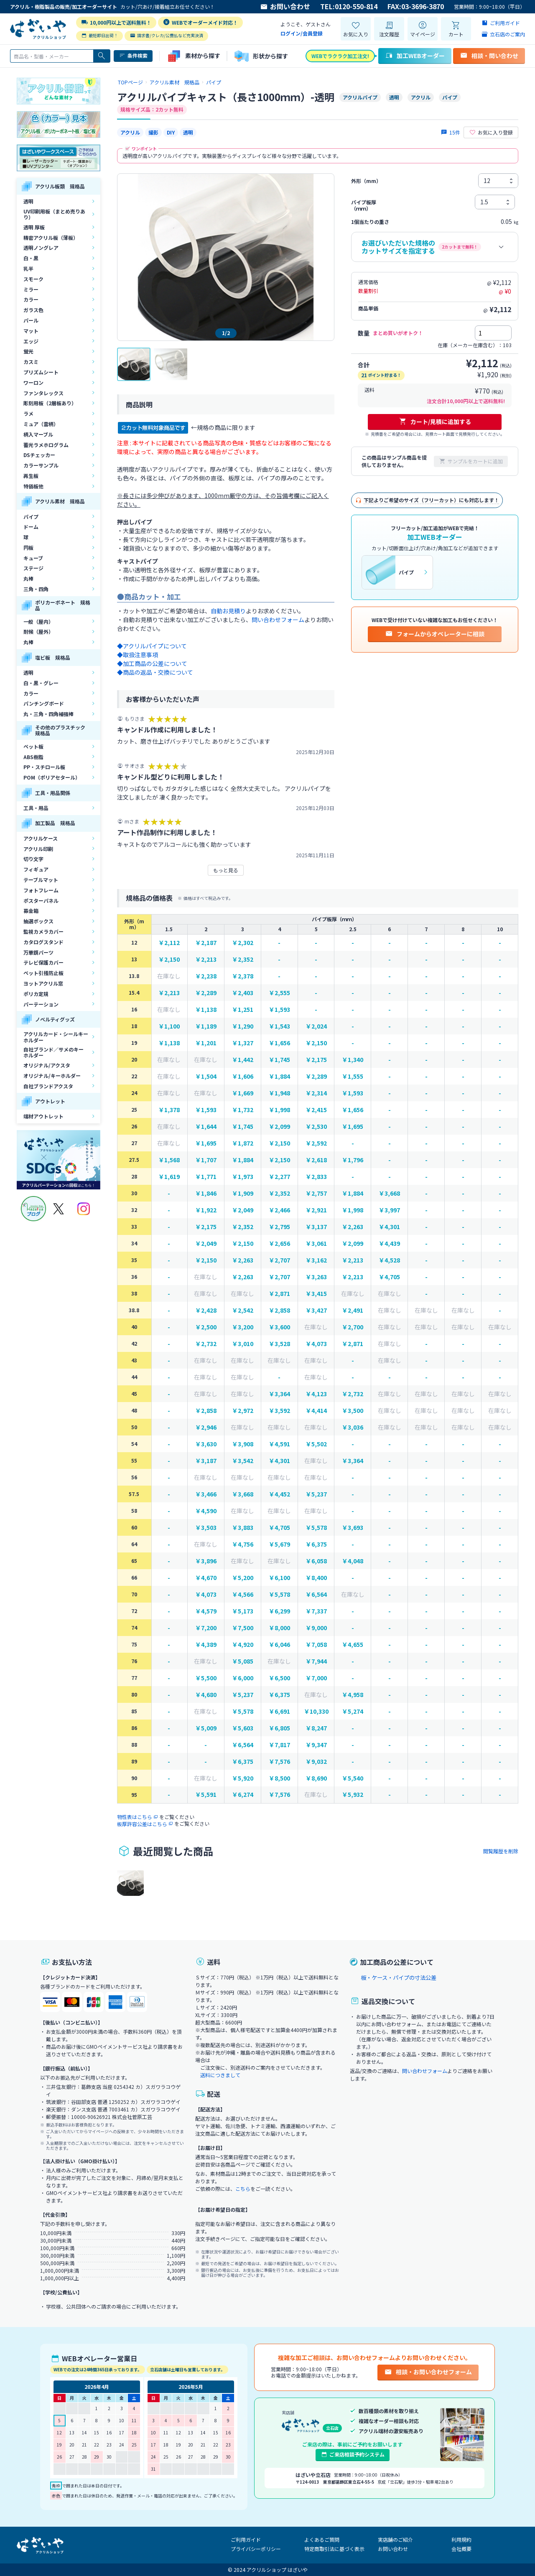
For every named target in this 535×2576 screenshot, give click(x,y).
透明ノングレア (41, 247)
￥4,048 (352, 1561)
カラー (30, 299)
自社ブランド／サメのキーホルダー (53, 1052)
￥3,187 (206, 1460)
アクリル (130, 132)
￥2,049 (242, 1210)
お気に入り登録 (491, 132)
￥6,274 (242, 1794)
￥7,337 (316, 1611)
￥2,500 (206, 1327)
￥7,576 (279, 1761)
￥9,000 (316, 1627)
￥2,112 (169, 942)
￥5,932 (352, 1794)
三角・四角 (35, 588)
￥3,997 (389, 1210)
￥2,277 (279, 1176)
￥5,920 (242, 1778)
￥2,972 (242, 1410)
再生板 (30, 475)
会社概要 (461, 2548)
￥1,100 (169, 1026)
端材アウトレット (43, 1116)
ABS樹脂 (33, 756)
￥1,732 (242, 1109)
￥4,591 (279, 1444)
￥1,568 (169, 1160)
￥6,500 (279, 1678)
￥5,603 (242, 1728)
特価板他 (33, 486)
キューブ (33, 557)
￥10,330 (316, 1711)
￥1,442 (242, 1059)
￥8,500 (279, 1778)
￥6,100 (279, 1577)
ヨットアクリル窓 (43, 983)
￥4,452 (279, 1494)
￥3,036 (352, 1427)
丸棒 (28, 578)
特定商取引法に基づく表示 (334, 2548)
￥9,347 (316, 1744)
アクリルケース (40, 838)
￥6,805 (279, 1728)
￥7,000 (316, 1678)
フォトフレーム (41, 890)
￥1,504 (206, 1076)
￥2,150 (169, 959)
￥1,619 (169, 1176)
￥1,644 (206, 1126)
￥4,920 (242, 1644)
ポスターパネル (41, 900)
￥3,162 (316, 1260)
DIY (171, 132)
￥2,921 (316, 1210)
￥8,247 (316, 1728)
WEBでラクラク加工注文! (340, 55)
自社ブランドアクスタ (48, 1086)
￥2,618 (316, 1160)
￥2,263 (352, 1226)
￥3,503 (206, 1527)
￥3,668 (389, 1193)
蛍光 (28, 351)
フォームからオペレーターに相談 (434, 634)
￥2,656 (279, 1243)
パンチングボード (43, 703)
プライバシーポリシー (256, 2548)
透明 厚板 (34, 227)
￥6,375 (316, 1544)
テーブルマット (40, 879)
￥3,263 (316, 1276)
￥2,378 (242, 976)
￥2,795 (279, 1226)
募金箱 (30, 910)
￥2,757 (316, 1193)
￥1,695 (352, 1126)
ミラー (30, 289)
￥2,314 (316, 1093)
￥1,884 (279, 1076)
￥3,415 (316, 1293)
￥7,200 (206, 1627)
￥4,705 (389, 1276)
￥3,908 (242, 1444)
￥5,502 (316, 1444)
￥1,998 (279, 1109)
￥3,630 (206, 1444)
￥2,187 (206, 942)
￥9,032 (316, 1761)
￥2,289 (206, 992)
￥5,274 (352, 1711)
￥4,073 (316, 1343)
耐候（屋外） (38, 631)
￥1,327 (242, 1043)
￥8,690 (316, 1778)
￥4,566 (242, 1594)
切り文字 (33, 858)
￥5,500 (206, 1678)
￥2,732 (206, 1343)
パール (30, 320)
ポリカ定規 (35, 993)
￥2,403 (242, 992)
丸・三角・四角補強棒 (48, 713)
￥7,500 (242, 1627)
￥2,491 (352, 1310)
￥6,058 (316, 1561)
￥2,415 (316, 1109)
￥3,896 (206, 1561)
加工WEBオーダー (415, 55)
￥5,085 (242, 1661)
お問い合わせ (285, 7)
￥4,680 (206, 1694)
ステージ (33, 568)
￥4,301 (389, 1226)
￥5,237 (316, 1494)
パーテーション (41, 1004)
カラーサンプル (41, 465)
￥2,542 (242, 1310)
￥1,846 (206, 1193)
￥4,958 (352, 1694)
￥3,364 (279, 1393)
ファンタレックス (43, 392)
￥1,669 (242, 1093)
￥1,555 (352, 1076)
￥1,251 (242, 1009)
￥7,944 (316, 1661)
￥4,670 (206, 1577)
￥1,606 (242, 1076)
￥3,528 (279, 1343)
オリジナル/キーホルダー (52, 1075)
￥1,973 (242, 1176)
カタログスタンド (43, 941)
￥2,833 (316, 1176)
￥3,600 (279, 1327)
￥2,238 (206, 976)
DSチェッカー (39, 454)
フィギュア (35, 869)
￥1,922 (206, 1210)
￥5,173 (242, 1611)
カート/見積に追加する (435, 421)
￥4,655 (352, 1644)
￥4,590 (206, 1510)
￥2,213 (206, 959)
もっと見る (225, 870)
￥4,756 (242, 1544)
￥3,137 (316, 1226)
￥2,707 (279, 1260)
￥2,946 (206, 1427)
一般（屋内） (38, 621)
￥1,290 (242, 1026)
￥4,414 (316, 1410)
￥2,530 (316, 1126)
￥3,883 (242, 1527)
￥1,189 (206, 1026)
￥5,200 (242, 1577)
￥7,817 (279, 1744)
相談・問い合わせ (489, 55)
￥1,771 (206, 1176)
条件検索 (133, 55)
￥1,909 (242, 1193)
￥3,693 (352, 1527)
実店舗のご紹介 (395, 2539)
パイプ (30, 516)
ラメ (28, 413)
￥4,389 (206, 1644)
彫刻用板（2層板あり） (49, 402)
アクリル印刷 (38, 848)
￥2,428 (206, 1310)
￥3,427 (316, 1310)
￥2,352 (242, 959)
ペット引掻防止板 (43, 972)
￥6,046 (279, 1644)
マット (30, 330)
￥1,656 (279, 1043)
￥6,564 (316, 1594)
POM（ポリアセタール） (51, 777)
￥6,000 (242, 1678)
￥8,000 (279, 1627)
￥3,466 (206, 1494)
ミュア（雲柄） (41, 423)
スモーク (33, 278)
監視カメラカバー (43, 931)
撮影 (153, 132)
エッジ (30, 341)
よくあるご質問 (321, 2539)
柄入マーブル (38, 434)
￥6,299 (279, 1611)
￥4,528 (389, 1260)
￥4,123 (316, 1393)
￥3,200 (242, 1327)
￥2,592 (316, 1143)
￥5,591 (206, 1794)
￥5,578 (316, 1527)
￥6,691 (279, 1711)
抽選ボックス (38, 921)
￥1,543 (279, 1026)
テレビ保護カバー (43, 962)
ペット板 (33, 746)
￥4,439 (389, 1243)
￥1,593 (279, 1009)
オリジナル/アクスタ (46, 1065)
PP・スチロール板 (44, 766)
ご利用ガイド (246, 2539)
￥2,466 (279, 1210)
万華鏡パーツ (38, 952)
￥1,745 (279, 1059)
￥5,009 (206, 1728)
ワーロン (33, 382)
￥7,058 (316, 1644)
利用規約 (461, 2539)
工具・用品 (35, 807)
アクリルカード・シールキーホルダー (55, 1036)
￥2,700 (352, 1327)
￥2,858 (279, 1310)
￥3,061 (316, 1243)
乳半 (28, 268)
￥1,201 (206, 1043)
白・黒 (30, 258)
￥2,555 (279, 992)
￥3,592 (279, 1410)
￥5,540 (352, 1778)
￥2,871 (279, 1293)
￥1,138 (206, 1009)
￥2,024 (316, 1026)
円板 (28, 547)
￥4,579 (206, 1611)
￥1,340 (352, 1059)
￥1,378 (169, 1109)
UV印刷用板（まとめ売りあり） (54, 214)
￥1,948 (279, 1093)
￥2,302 (242, 942)
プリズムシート (41, 372)
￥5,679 (279, 1544)
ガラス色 (33, 309)
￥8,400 (316, 1577)
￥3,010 (242, 1343)
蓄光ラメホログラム (46, 444)
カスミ (30, 361)
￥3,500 (352, 1410)
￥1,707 (206, 1160)
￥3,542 (242, 1460)
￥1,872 (242, 1143)
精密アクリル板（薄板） (50, 237)
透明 (28, 201)
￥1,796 (352, 1160)
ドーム (30, 526)
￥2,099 (279, 1126)
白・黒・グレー (41, 682)
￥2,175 (316, 1059)
